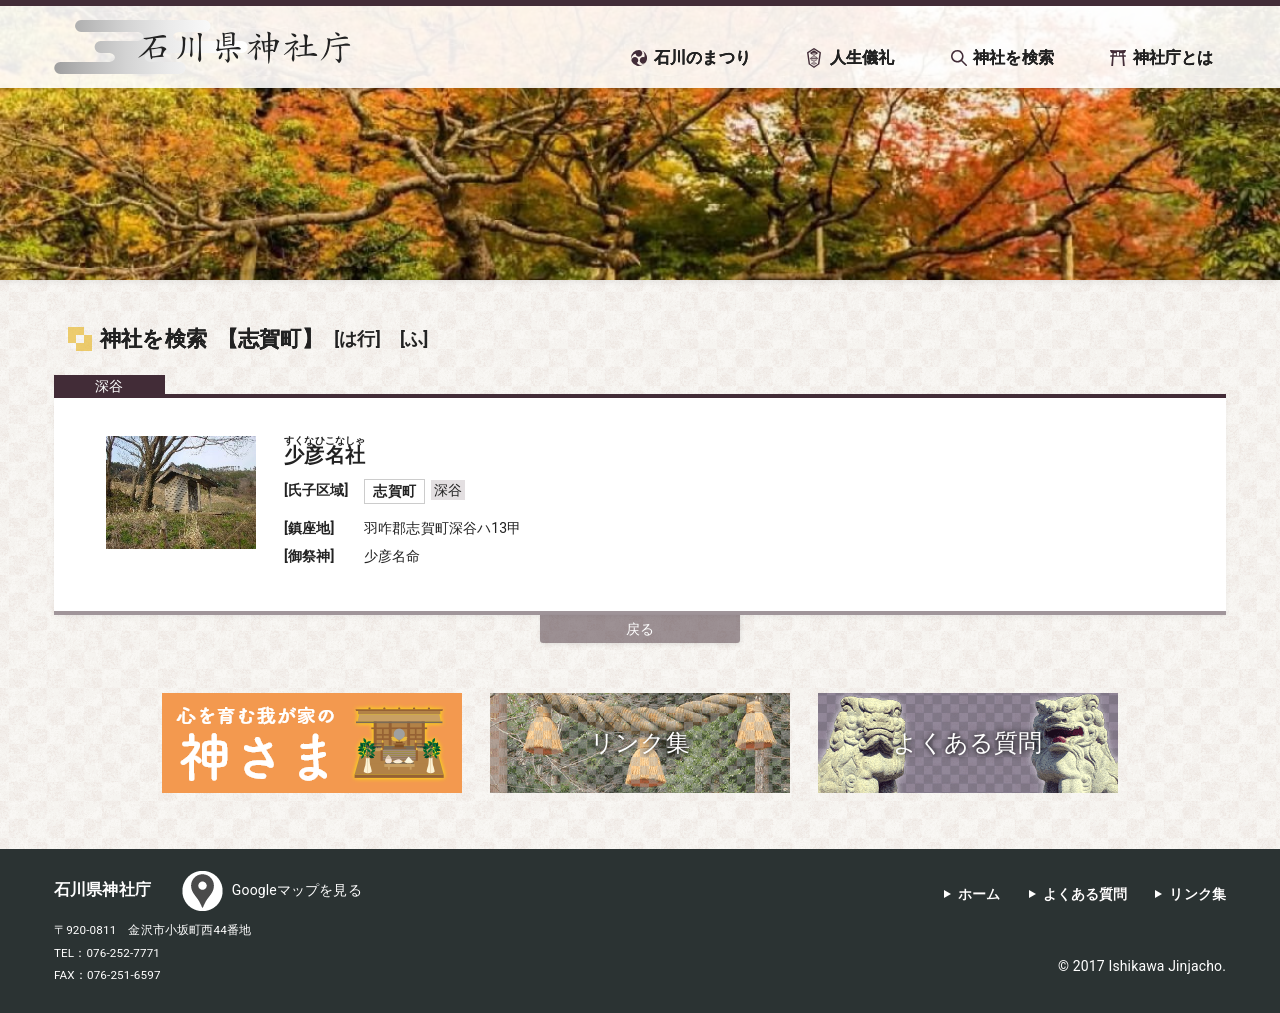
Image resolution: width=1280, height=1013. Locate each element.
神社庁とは (1173, 57)
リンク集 (1197, 894)
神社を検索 (1013, 57)
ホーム (979, 894)
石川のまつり (702, 57)
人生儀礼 (862, 57)
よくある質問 (1085, 894)
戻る (640, 629)
